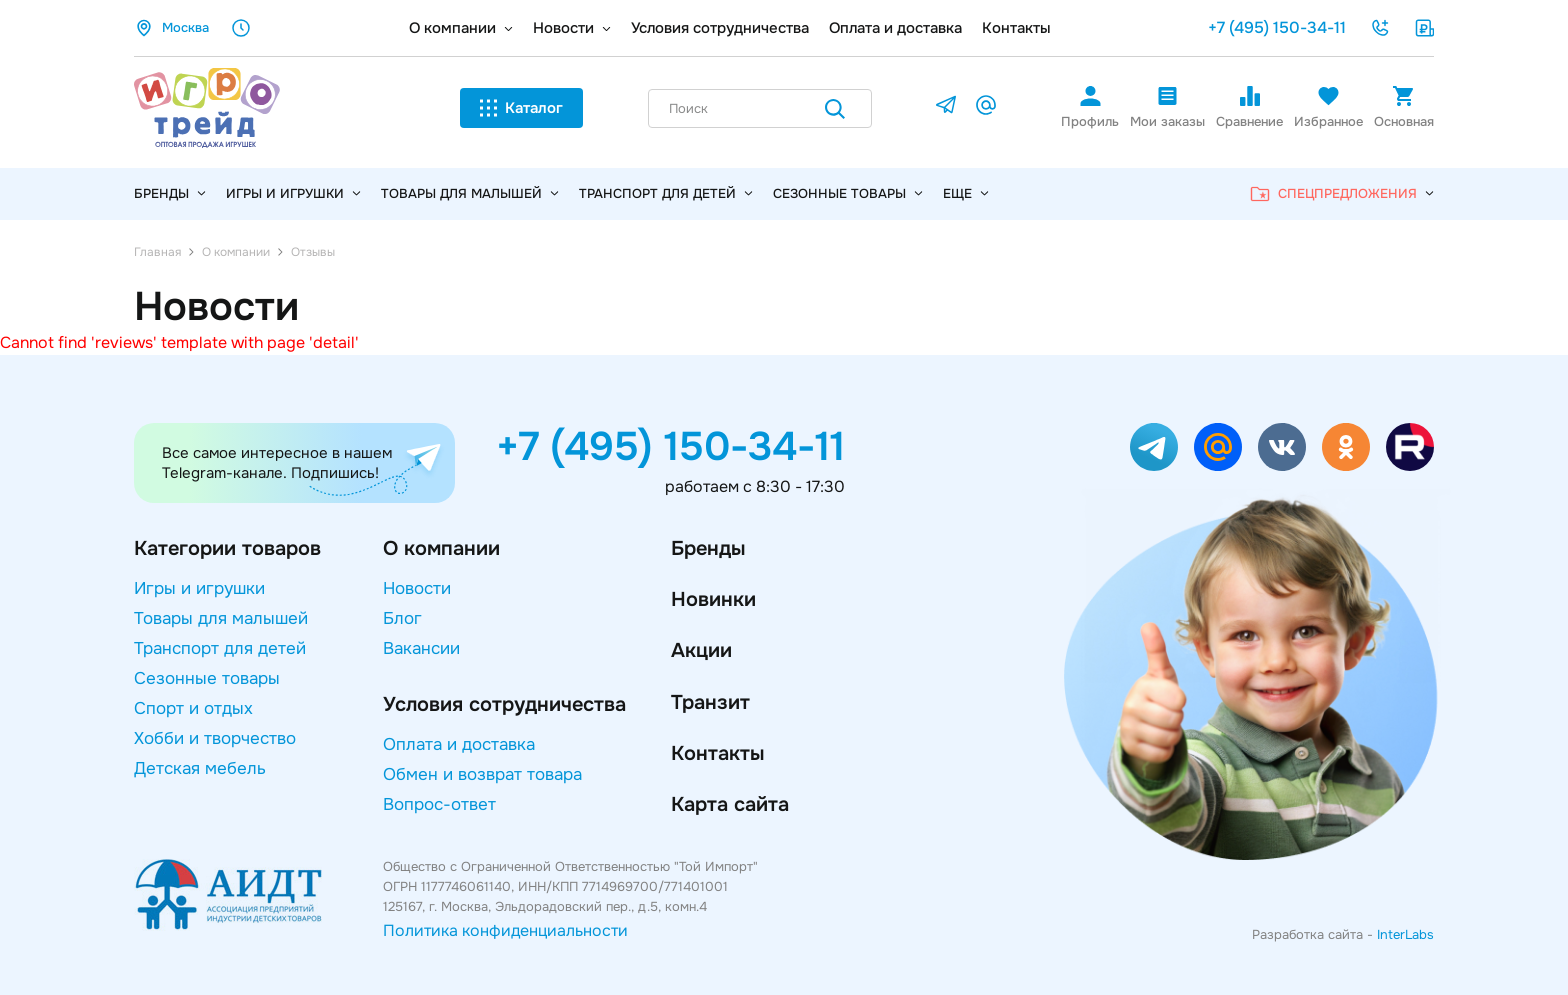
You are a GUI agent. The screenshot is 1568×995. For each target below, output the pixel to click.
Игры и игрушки (293, 194)
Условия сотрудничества (720, 28)
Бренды (708, 548)
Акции (701, 650)
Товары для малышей (470, 194)
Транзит (710, 702)
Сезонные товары (848, 194)
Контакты (1016, 28)
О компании (452, 28)
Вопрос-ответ (439, 804)
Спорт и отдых (193, 708)
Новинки (713, 599)
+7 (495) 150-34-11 (1277, 27)
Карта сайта (730, 804)
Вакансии (421, 648)
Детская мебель (200, 768)
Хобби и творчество (215, 738)
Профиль (1090, 107)
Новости (563, 28)
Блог (402, 618)
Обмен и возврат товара (482, 774)
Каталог (521, 108)
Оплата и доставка (895, 28)
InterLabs (1405, 934)
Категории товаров (227, 548)
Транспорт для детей (666, 194)
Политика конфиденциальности (505, 930)
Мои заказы (1167, 107)
